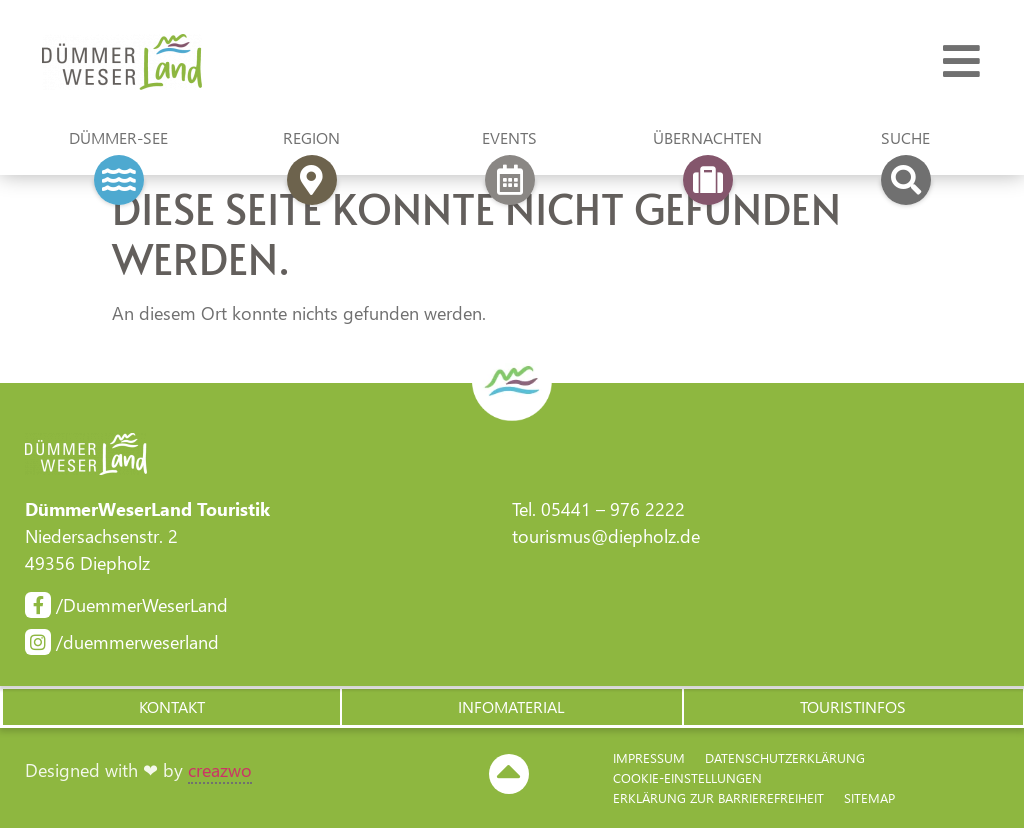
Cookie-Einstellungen (687, 779)
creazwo (220, 772)
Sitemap (869, 799)
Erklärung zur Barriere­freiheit (718, 799)
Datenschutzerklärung (785, 759)
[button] (170, 708)
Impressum (649, 759)
